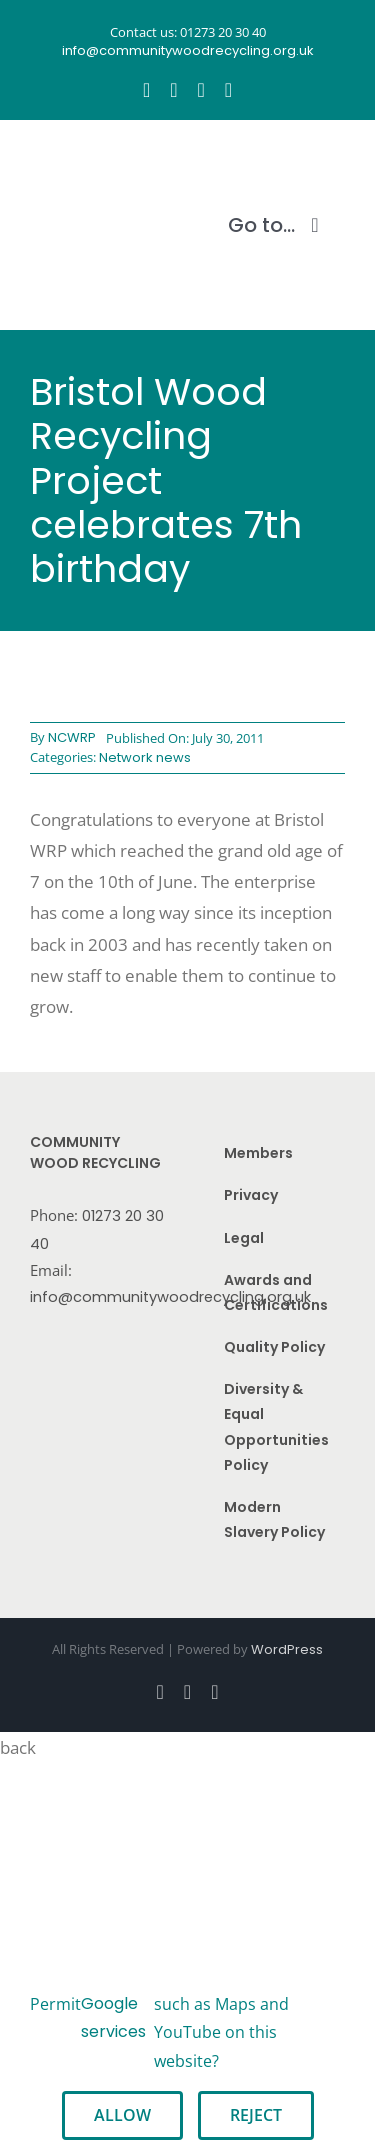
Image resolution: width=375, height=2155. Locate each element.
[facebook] (146, 90)
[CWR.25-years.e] (105, 159)
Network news (145, 757)
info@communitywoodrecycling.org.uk (170, 1297)
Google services (113, 2018)
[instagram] (173, 90)
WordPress (287, 1649)
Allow (122, 2115)
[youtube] (201, 90)
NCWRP (72, 737)
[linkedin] (228, 90)
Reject (256, 2115)
